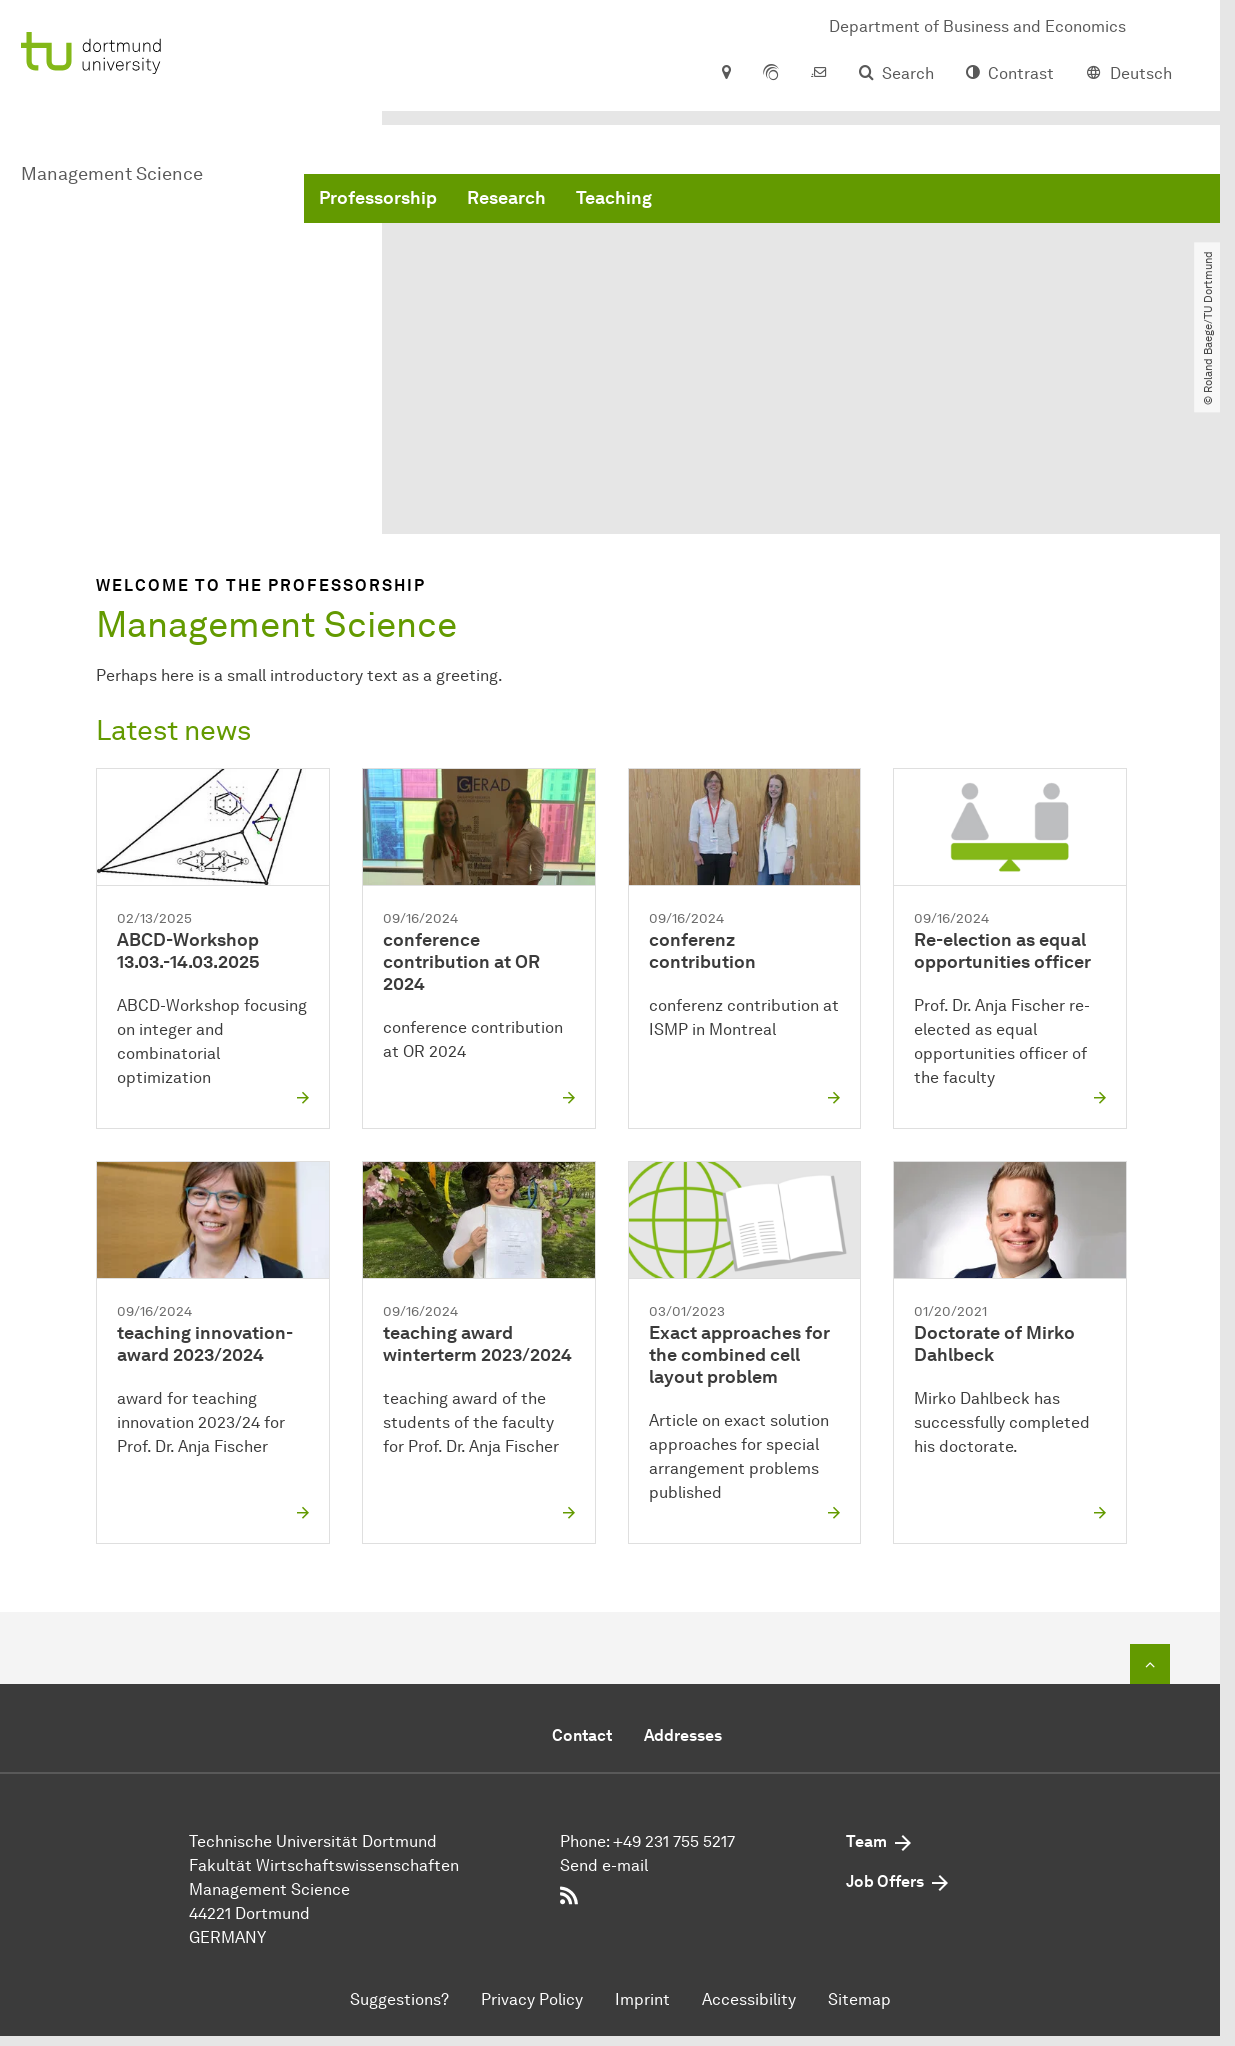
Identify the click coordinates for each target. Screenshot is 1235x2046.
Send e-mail (604, 1866)
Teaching (614, 200)
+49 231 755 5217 (674, 1842)
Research (506, 200)
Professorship (378, 200)
